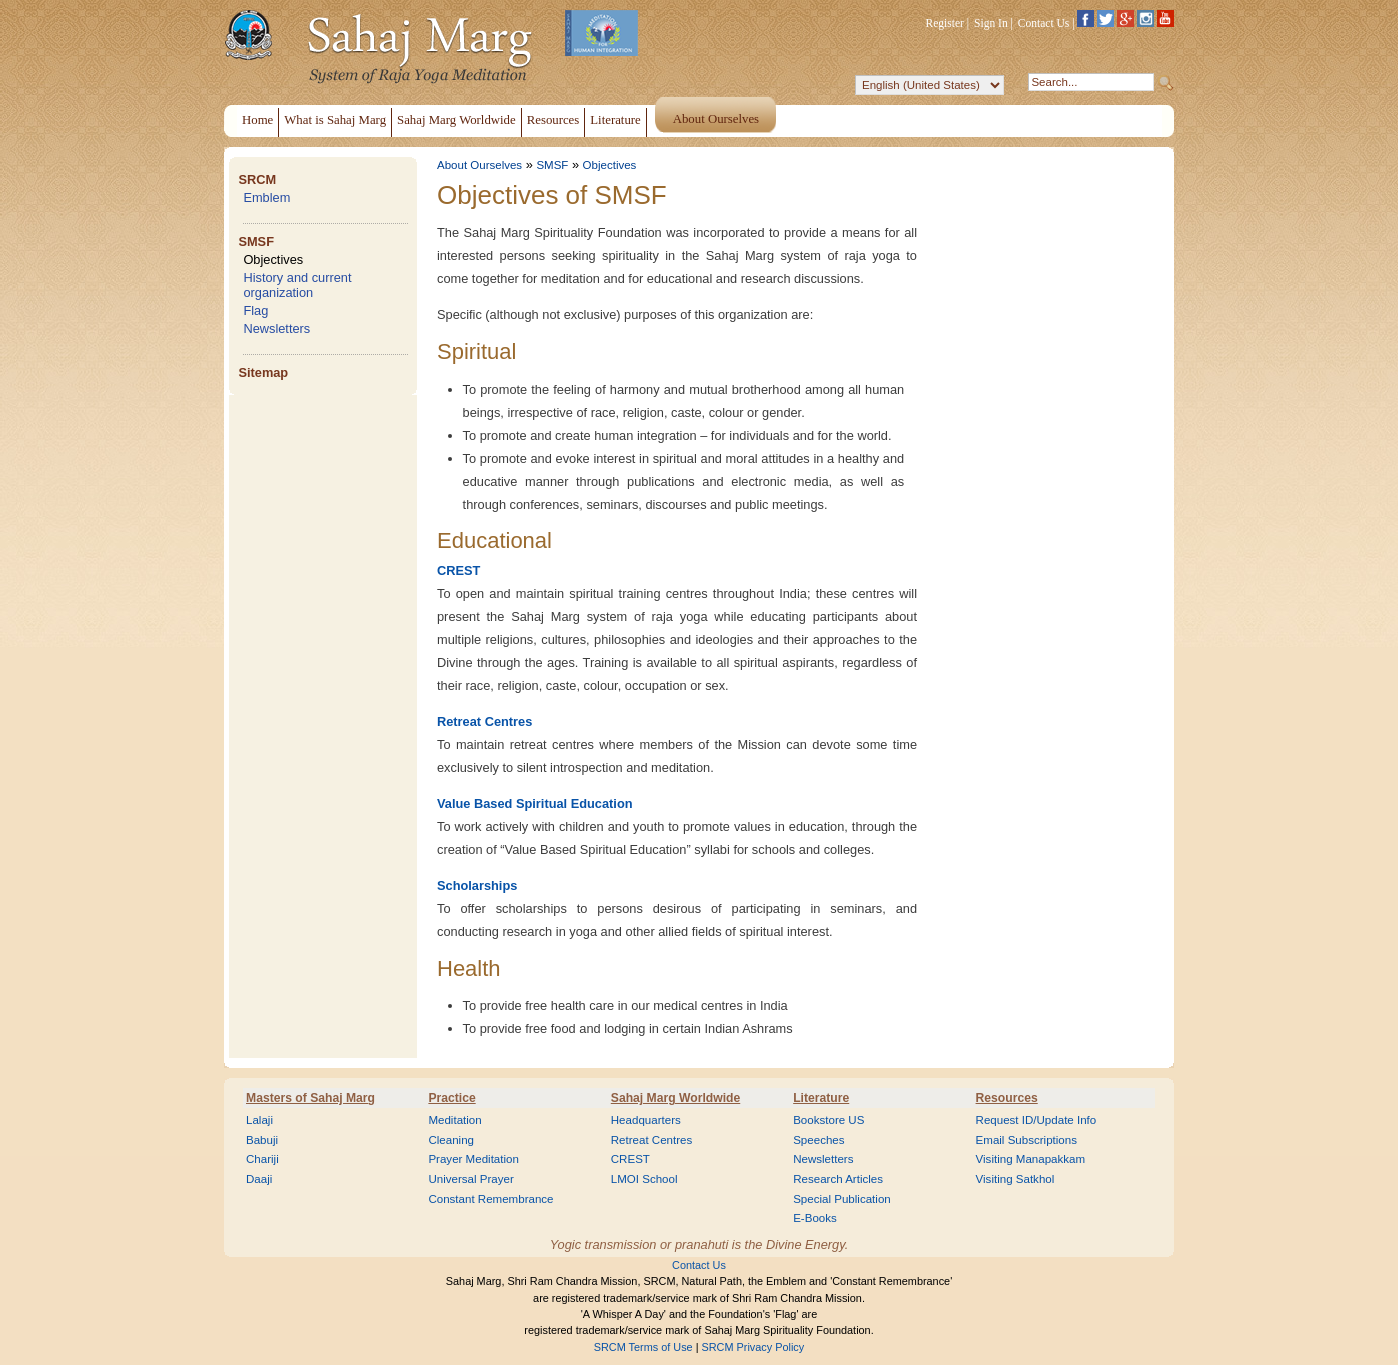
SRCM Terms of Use (643, 1347)
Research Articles (838, 1179)
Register (945, 23)
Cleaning (451, 1140)
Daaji (259, 1179)
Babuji (262, 1140)
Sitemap (263, 372)
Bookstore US (828, 1120)
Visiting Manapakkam (1031, 1159)
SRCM (257, 179)
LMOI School (644, 1179)
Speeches (818, 1140)
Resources (1007, 1098)
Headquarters (646, 1120)
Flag (255, 310)
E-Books (815, 1218)
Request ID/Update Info (1036, 1120)
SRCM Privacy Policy (753, 1347)
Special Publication (842, 1199)
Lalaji (259, 1120)
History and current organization (297, 285)
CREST (458, 570)
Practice (451, 1098)
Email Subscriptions (1026, 1140)
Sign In (991, 23)
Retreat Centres (484, 721)
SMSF (256, 241)
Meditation (454, 1120)
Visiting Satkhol (1015, 1179)
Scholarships (477, 885)
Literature (821, 1098)
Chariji (262, 1159)
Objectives (273, 259)
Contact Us (1044, 23)
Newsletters (276, 328)
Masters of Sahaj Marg (310, 1098)
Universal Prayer (470, 1179)
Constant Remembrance (490, 1199)
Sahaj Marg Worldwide (675, 1098)
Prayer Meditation (473, 1159)
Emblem (266, 197)
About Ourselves (479, 165)
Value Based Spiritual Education (535, 803)
